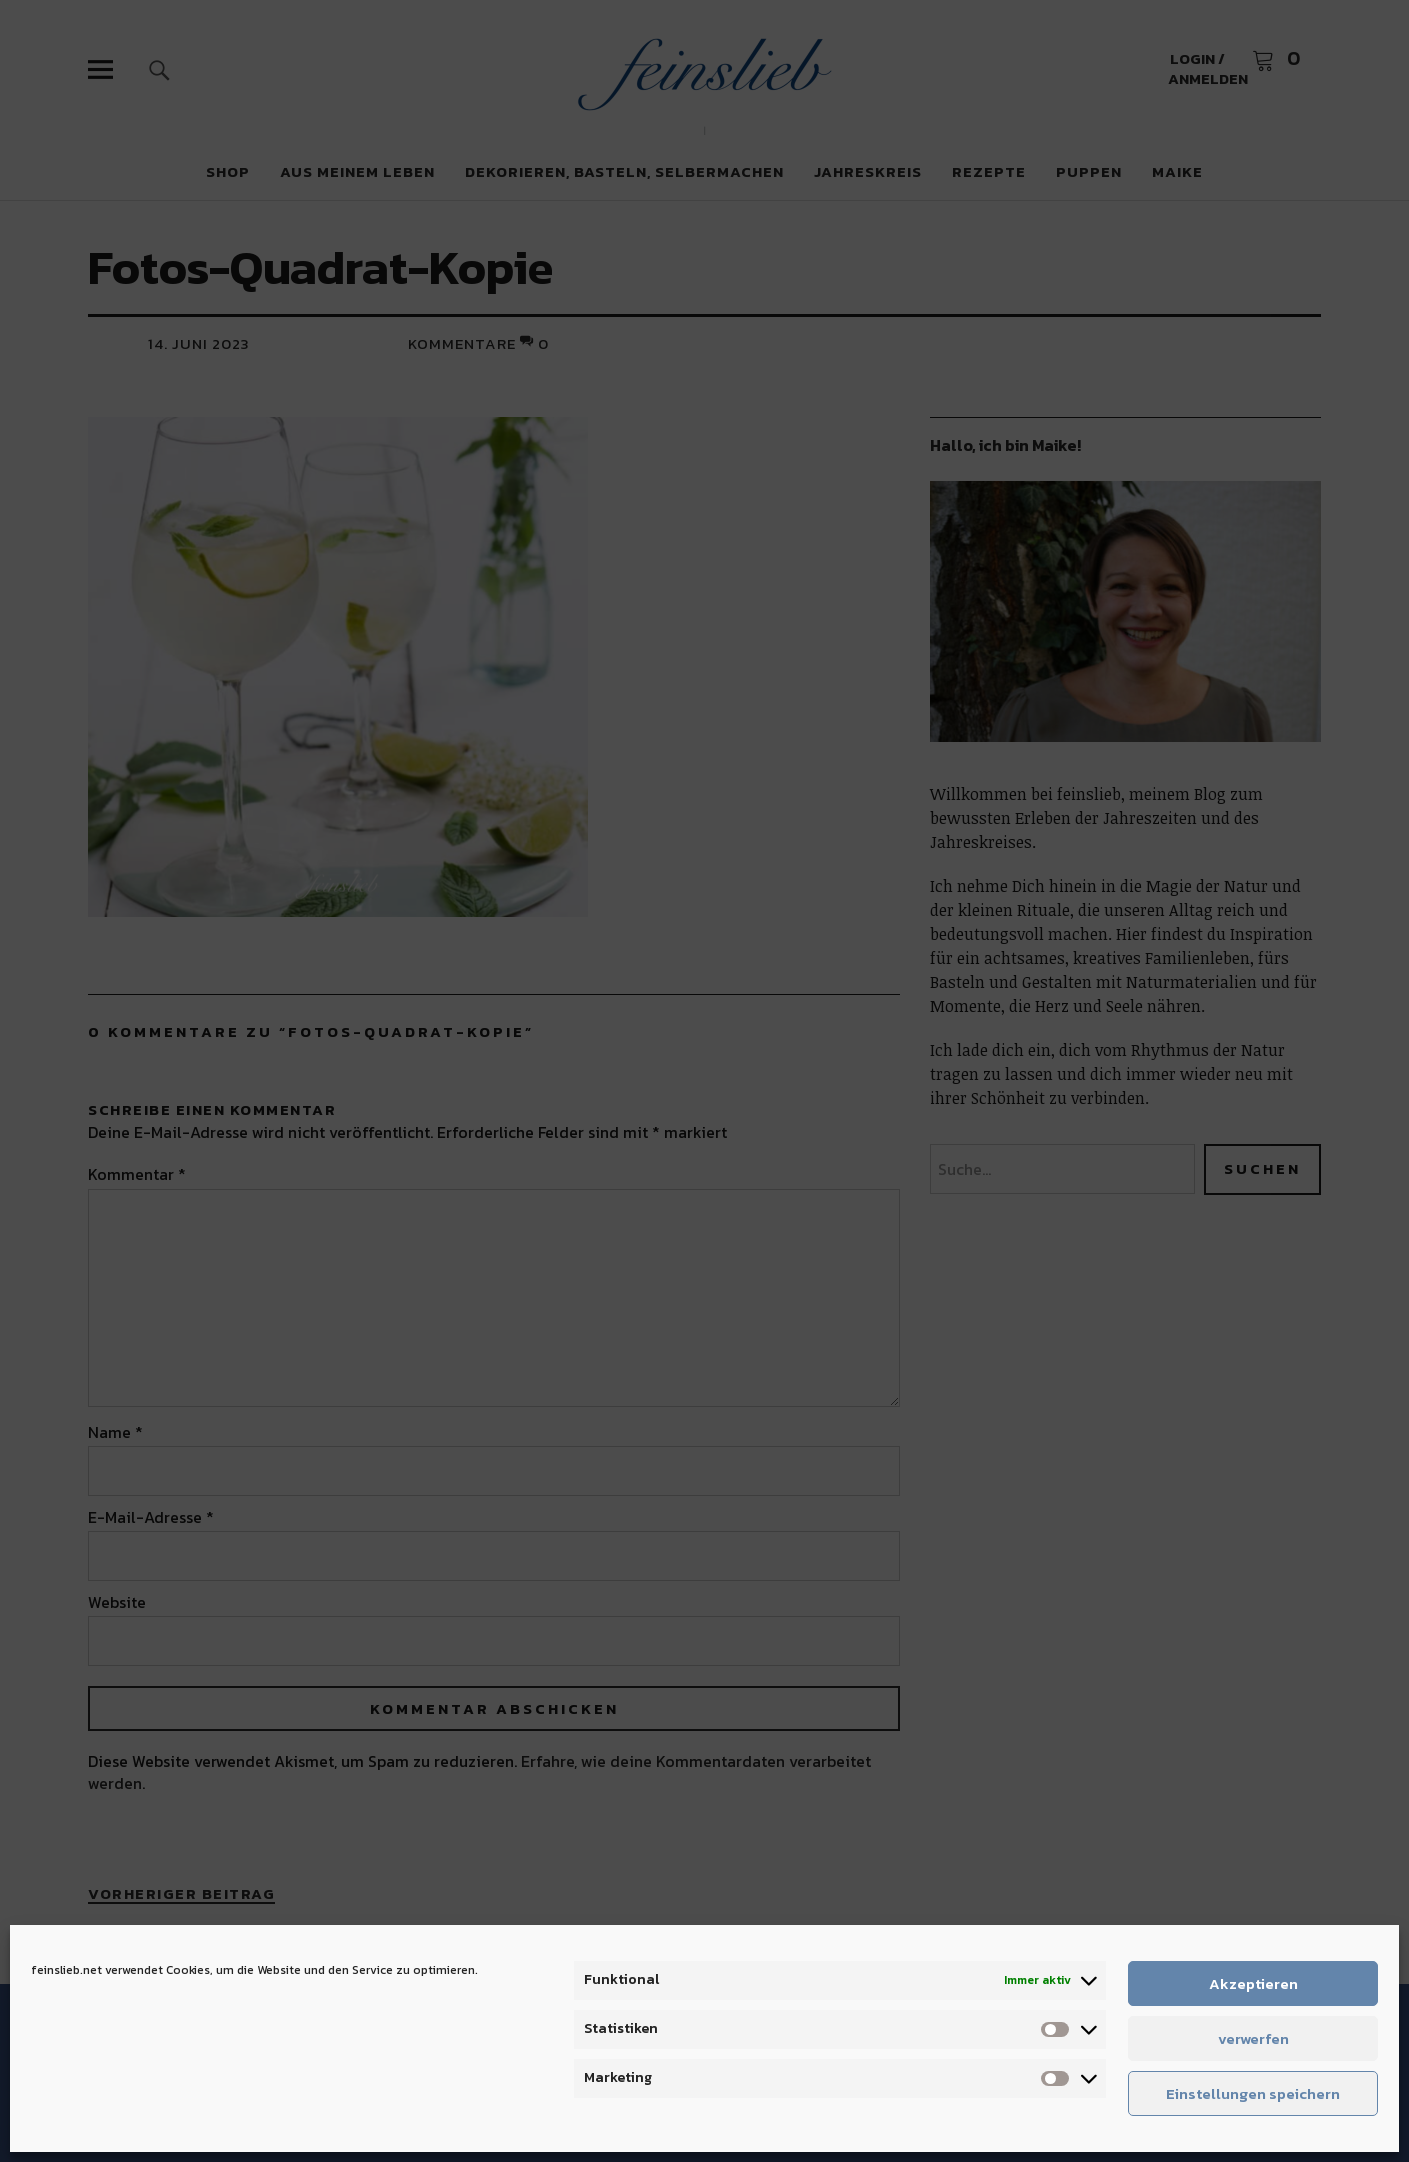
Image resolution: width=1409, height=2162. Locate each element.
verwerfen (1253, 2038)
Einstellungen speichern (1253, 2093)
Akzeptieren (1253, 1983)
